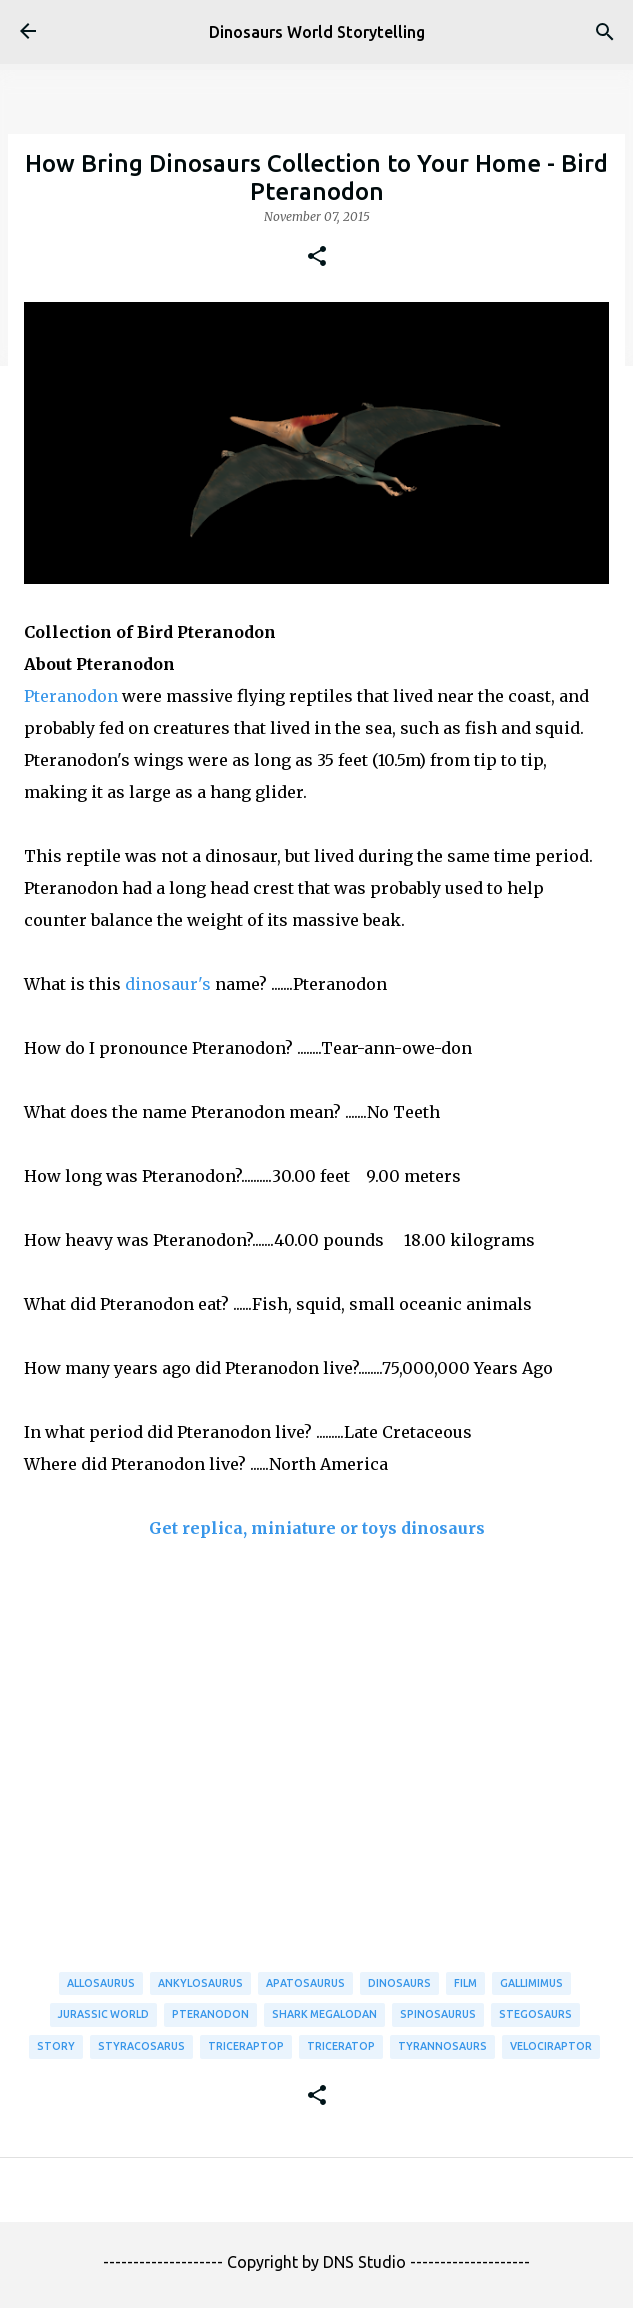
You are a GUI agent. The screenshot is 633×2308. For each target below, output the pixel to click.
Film (465, 1983)
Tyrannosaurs (442, 2046)
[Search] (605, 32)
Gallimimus (531, 1983)
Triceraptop (246, 2046)
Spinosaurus (438, 2014)
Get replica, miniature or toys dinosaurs (317, 1528)
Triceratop (341, 2046)
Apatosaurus (305, 1983)
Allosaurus (101, 1983)
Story (56, 2046)
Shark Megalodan (324, 2014)
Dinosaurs (399, 1983)
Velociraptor (551, 2046)
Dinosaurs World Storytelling (317, 32)
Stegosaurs (535, 2014)
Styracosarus (141, 2046)
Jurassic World (103, 2014)
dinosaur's (168, 984)
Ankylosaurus (200, 1983)
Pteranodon (71, 696)
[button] (317, 257)
